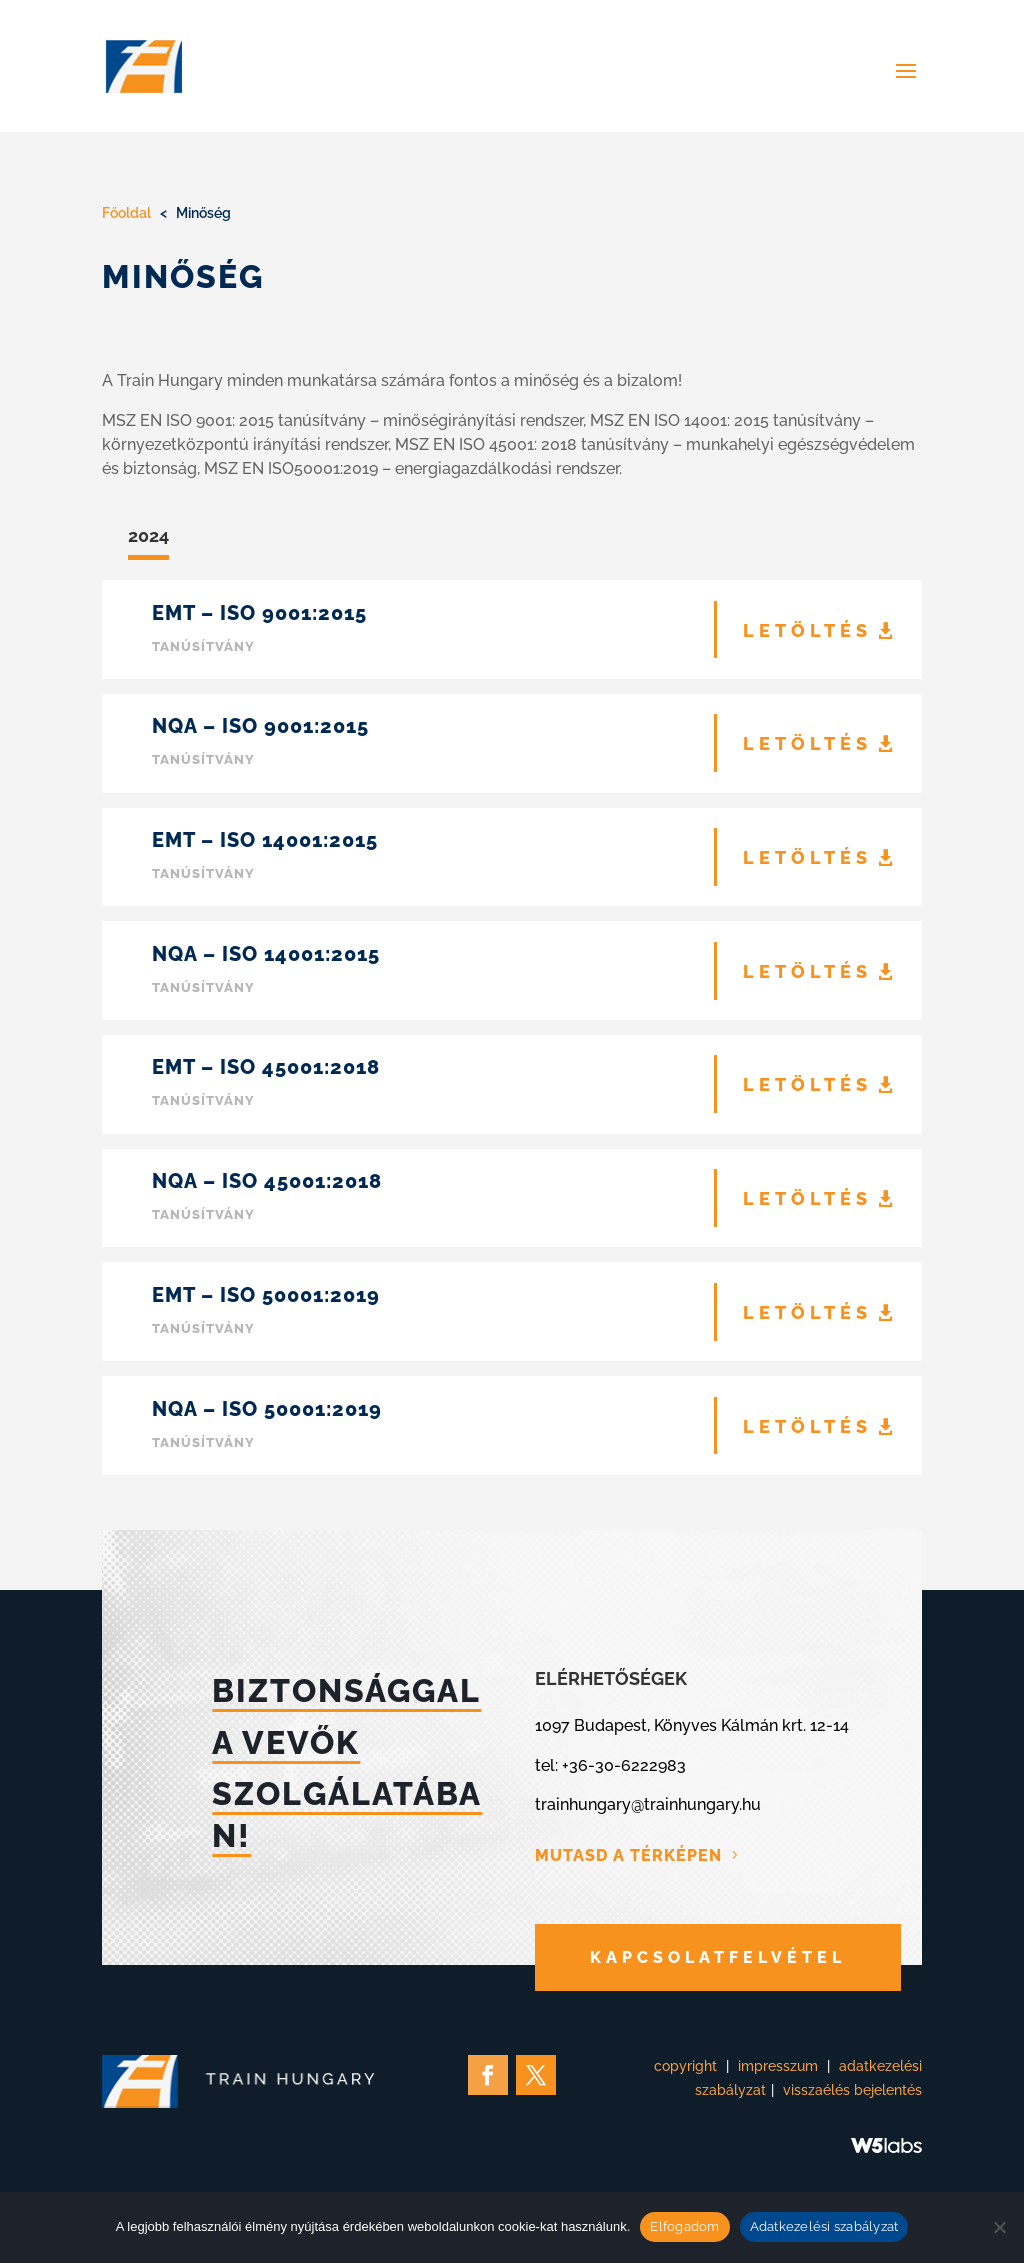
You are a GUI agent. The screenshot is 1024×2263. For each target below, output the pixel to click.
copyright (685, 2066)
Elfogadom (684, 2226)
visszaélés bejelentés (852, 2090)
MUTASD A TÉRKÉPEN (628, 1855)
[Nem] (999, 2227)
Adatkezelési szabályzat (824, 2226)
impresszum (778, 2066)
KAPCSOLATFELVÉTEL (718, 1957)
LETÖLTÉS (807, 630)
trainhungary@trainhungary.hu (648, 1804)
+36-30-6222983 (624, 1765)
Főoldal (126, 213)
